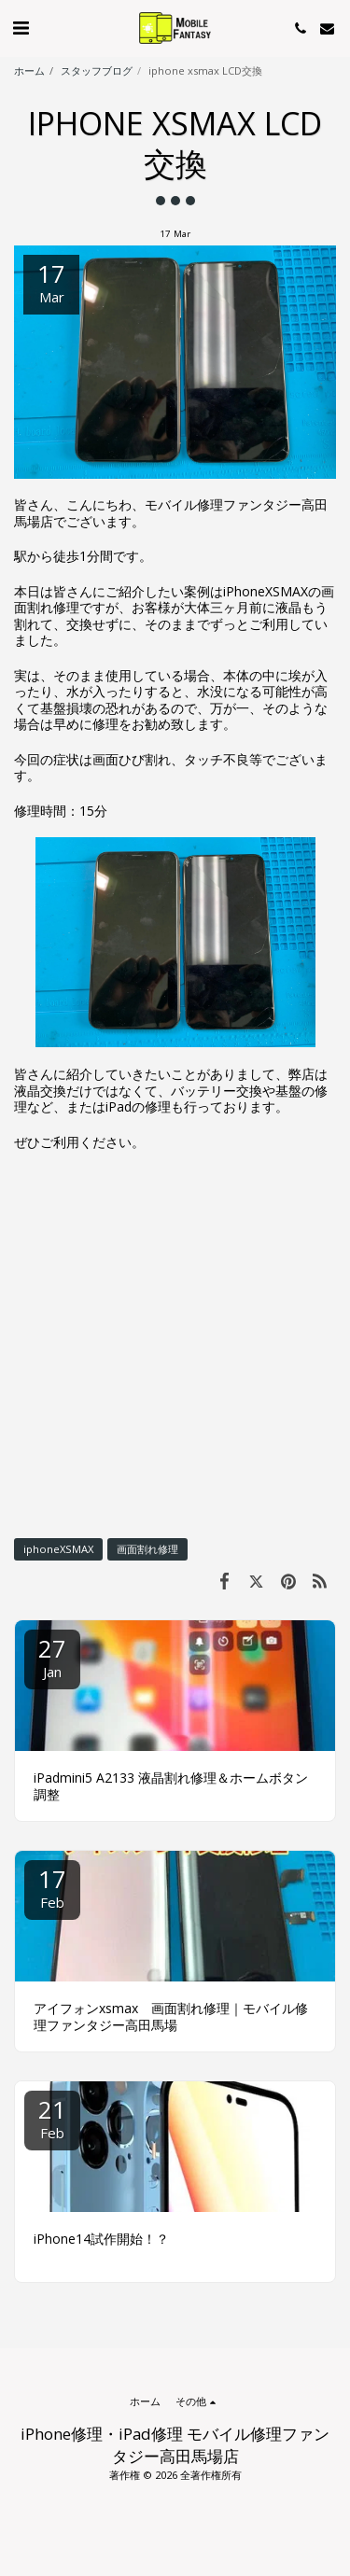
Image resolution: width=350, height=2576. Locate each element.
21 (52, 2117)
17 (52, 1886)
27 (52, 1656)
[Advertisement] (175, 1344)
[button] (20, 27)
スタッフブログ (97, 70)
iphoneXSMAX (58, 1549)
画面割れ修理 (147, 1549)
